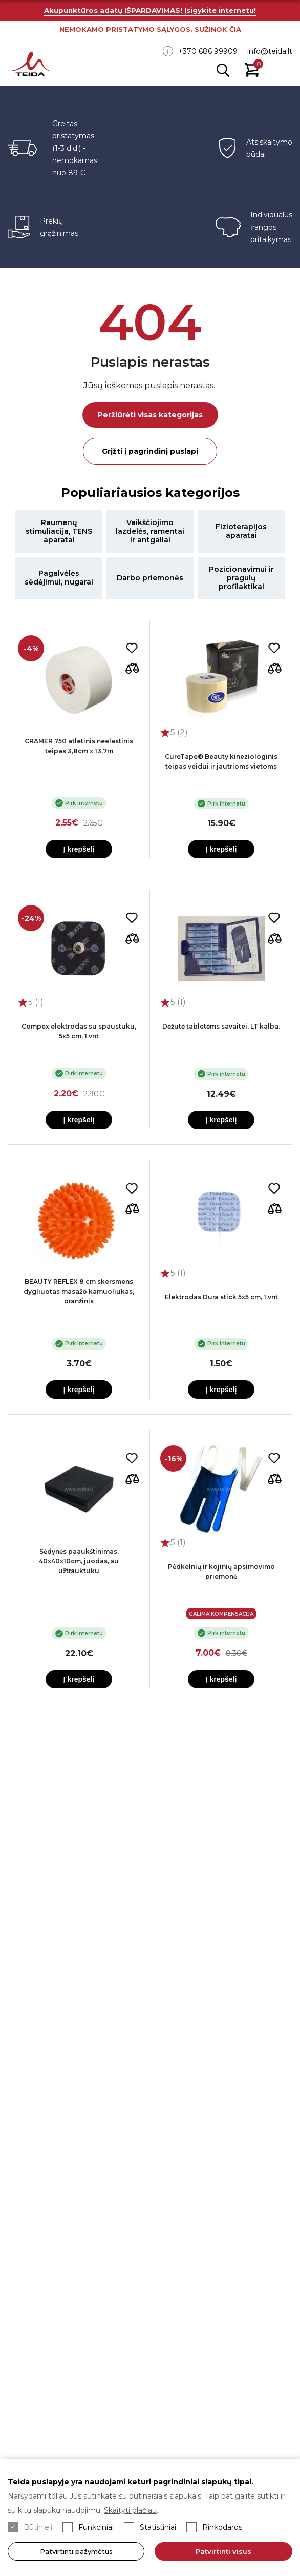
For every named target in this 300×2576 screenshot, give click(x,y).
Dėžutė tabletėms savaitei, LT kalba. (221, 1026)
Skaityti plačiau (130, 2510)
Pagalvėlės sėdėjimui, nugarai (59, 578)
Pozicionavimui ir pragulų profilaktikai (241, 578)
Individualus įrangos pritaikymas (271, 227)
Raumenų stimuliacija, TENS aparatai (59, 531)
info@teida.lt (269, 51)
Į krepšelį (79, 849)
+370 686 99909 (208, 51)
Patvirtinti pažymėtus (76, 2551)
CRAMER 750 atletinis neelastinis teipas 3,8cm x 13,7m (79, 746)
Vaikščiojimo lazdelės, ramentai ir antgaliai (150, 531)
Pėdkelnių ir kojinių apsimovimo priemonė (221, 1571)
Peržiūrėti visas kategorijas (150, 414)
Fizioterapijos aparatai (241, 531)
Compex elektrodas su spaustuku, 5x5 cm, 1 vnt (79, 1031)
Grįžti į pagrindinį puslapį (150, 451)
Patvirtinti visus (223, 2551)
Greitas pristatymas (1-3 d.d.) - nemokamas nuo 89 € (74, 148)
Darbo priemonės (150, 577)
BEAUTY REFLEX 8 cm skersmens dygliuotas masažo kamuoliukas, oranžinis (79, 1291)
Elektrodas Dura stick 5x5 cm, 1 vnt (221, 1297)
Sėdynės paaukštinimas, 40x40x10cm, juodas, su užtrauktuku (79, 1561)
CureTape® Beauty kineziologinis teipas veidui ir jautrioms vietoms (221, 761)
